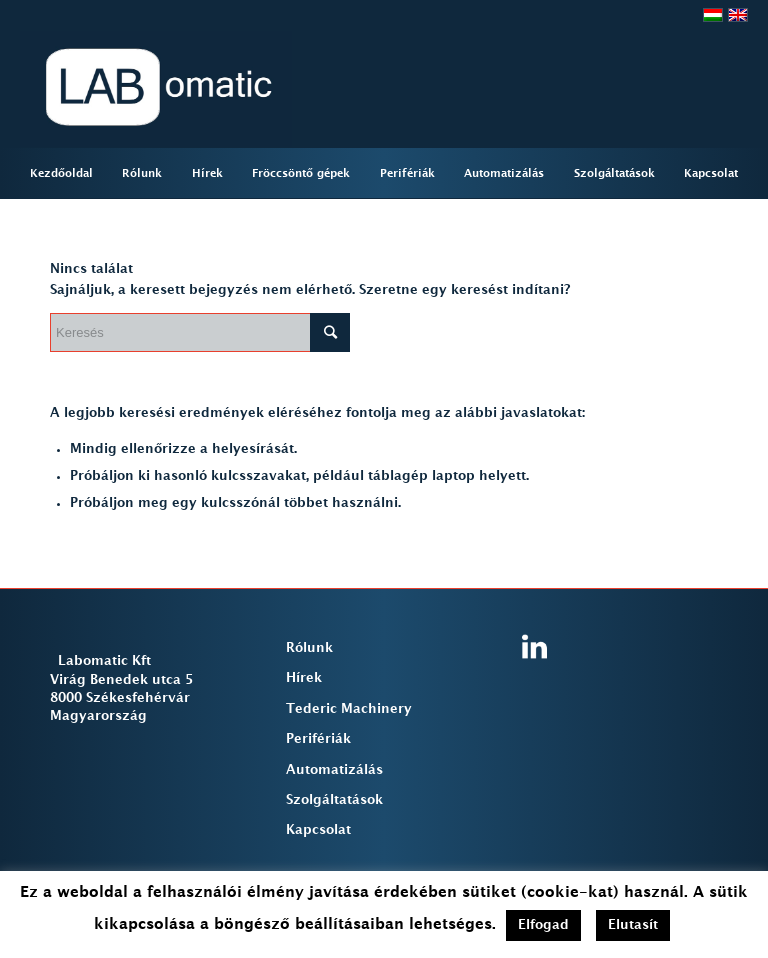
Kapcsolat (318, 830)
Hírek (304, 678)
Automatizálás (334, 770)
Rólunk (309, 648)
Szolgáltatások (334, 800)
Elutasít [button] (633, 925)
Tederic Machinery (349, 709)
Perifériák (318, 739)
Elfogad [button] (543, 925)
